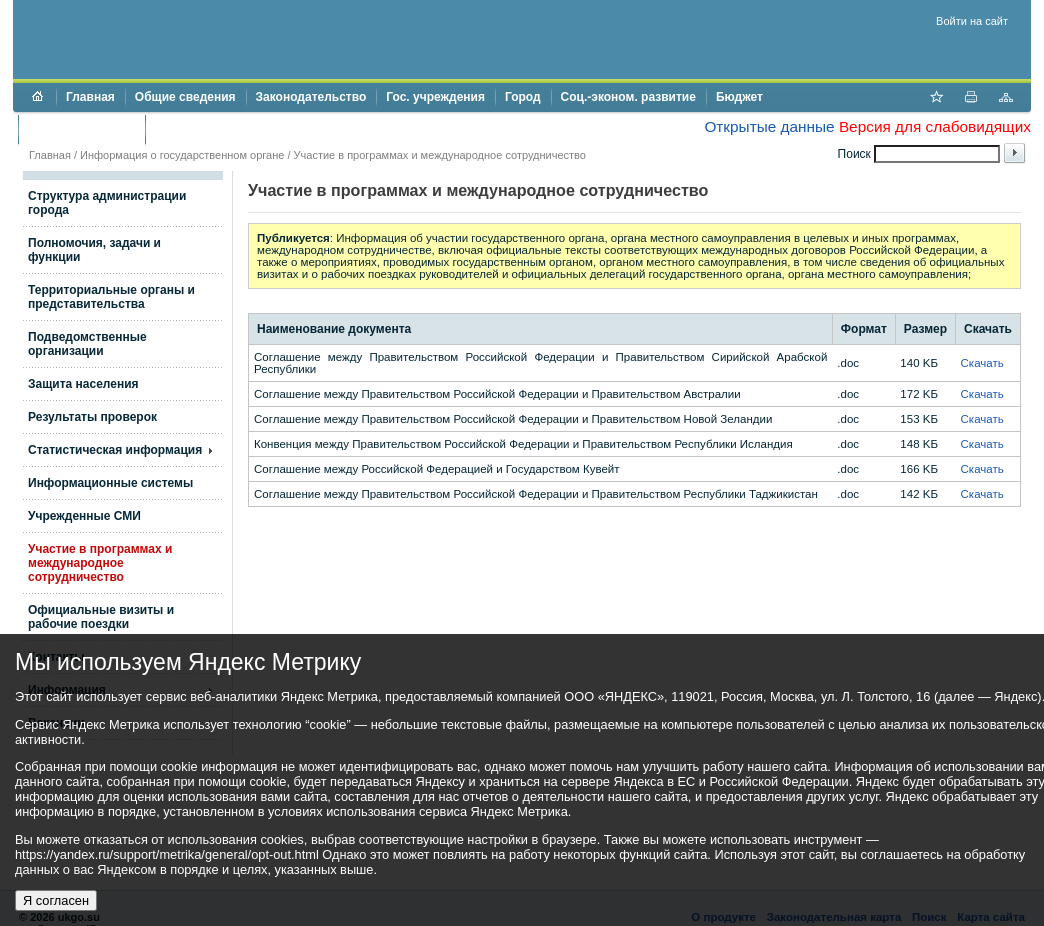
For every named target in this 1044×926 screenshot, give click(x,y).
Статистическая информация (115, 450)
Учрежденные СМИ (84, 516)
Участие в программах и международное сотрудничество (440, 155)
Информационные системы (110, 483)
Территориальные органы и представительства (111, 297)
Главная (90, 97)
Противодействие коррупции (241, 129)
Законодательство (311, 97)
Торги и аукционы (81, 129)
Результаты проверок (92, 417)
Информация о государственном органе (182, 155)
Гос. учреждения (435, 97)
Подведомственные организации (87, 344)
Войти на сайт (972, 21)
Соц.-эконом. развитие (628, 97)
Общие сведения (185, 97)
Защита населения (83, 384)
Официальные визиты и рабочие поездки (101, 617)
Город (523, 97)
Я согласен (56, 900)
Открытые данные (769, 126)
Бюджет (739, 97)
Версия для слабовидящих (935, 126)
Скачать (982, 363)
